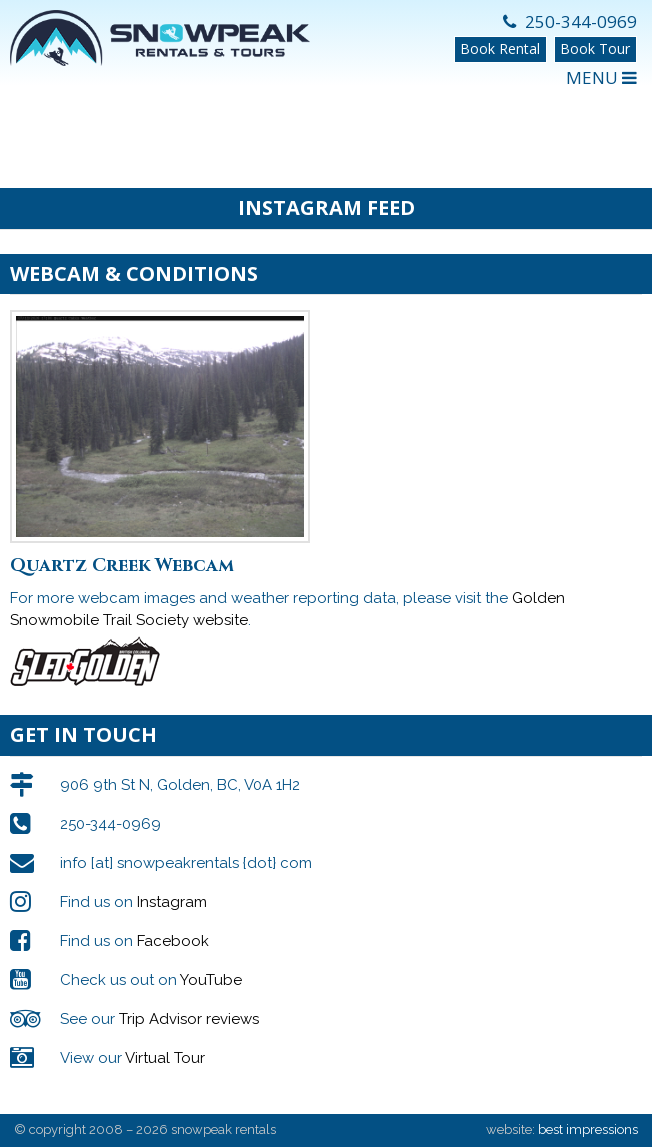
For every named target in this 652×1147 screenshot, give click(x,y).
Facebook (173, 941)
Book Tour (595, 48)
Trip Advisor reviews (189, 1019)
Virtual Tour (165, 1058)
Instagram (172, 902)
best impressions (588, 1129)
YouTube (211, 980)
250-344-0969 (570, 21)
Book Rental (500, 48)
